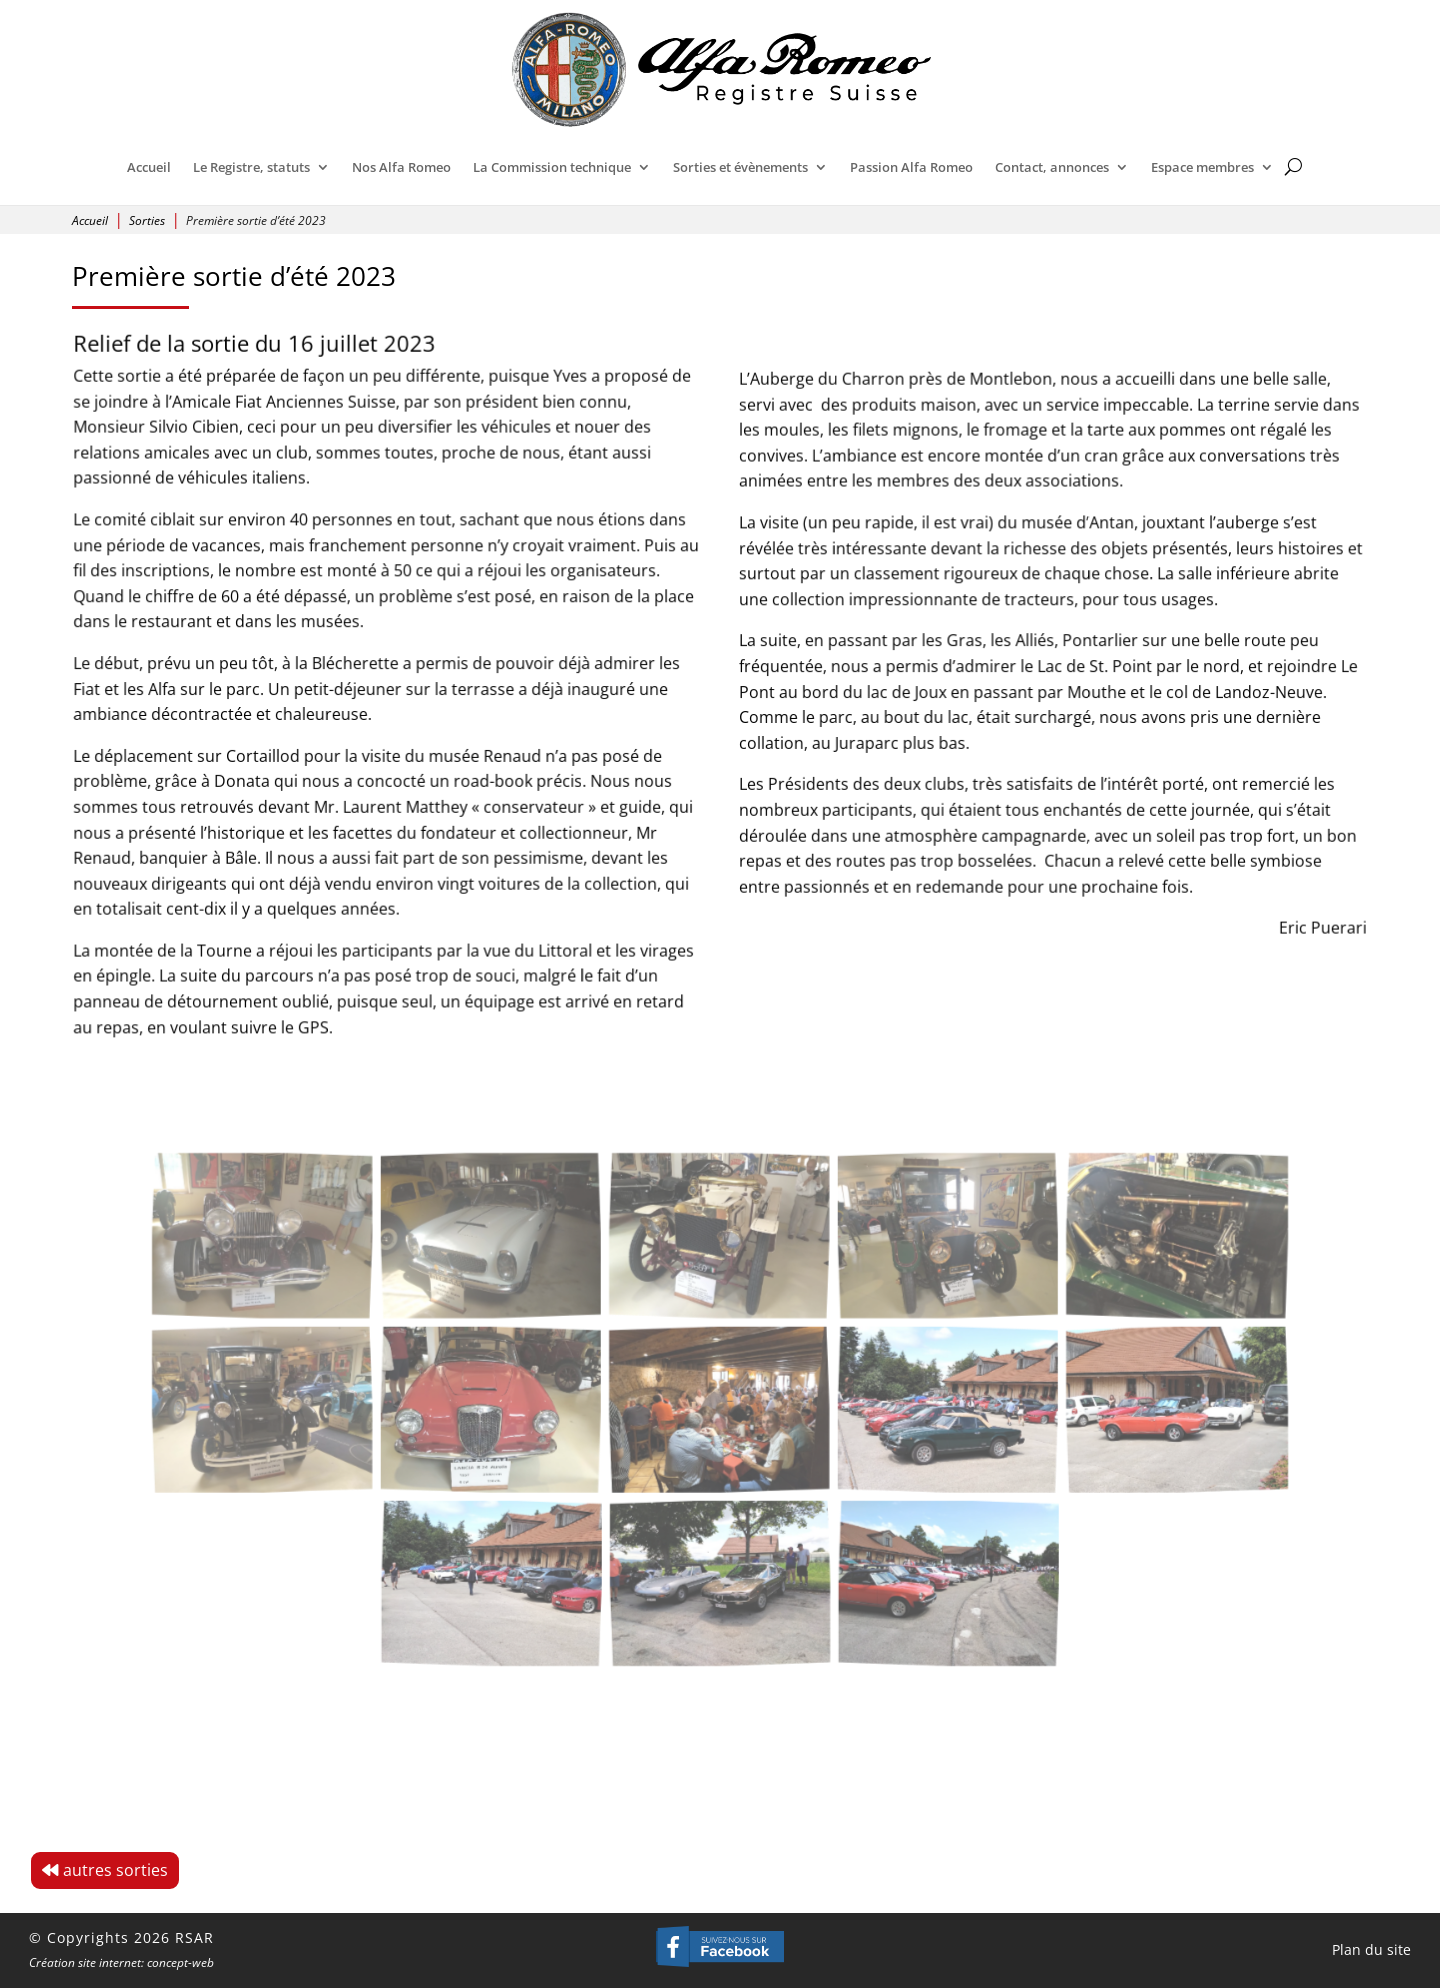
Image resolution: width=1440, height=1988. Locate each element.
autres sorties (115, 1870)
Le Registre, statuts (251, 167)
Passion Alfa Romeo (911, 167)
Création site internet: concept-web (121, 1962)
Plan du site (1371, 1949)
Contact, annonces (1052, 167)
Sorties (147, 220)
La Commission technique (552, 167)
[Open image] (394, 1286)
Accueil (149, 167)
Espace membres (1202, 167)
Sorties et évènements (740, 167)
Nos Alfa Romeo (401, 167)
